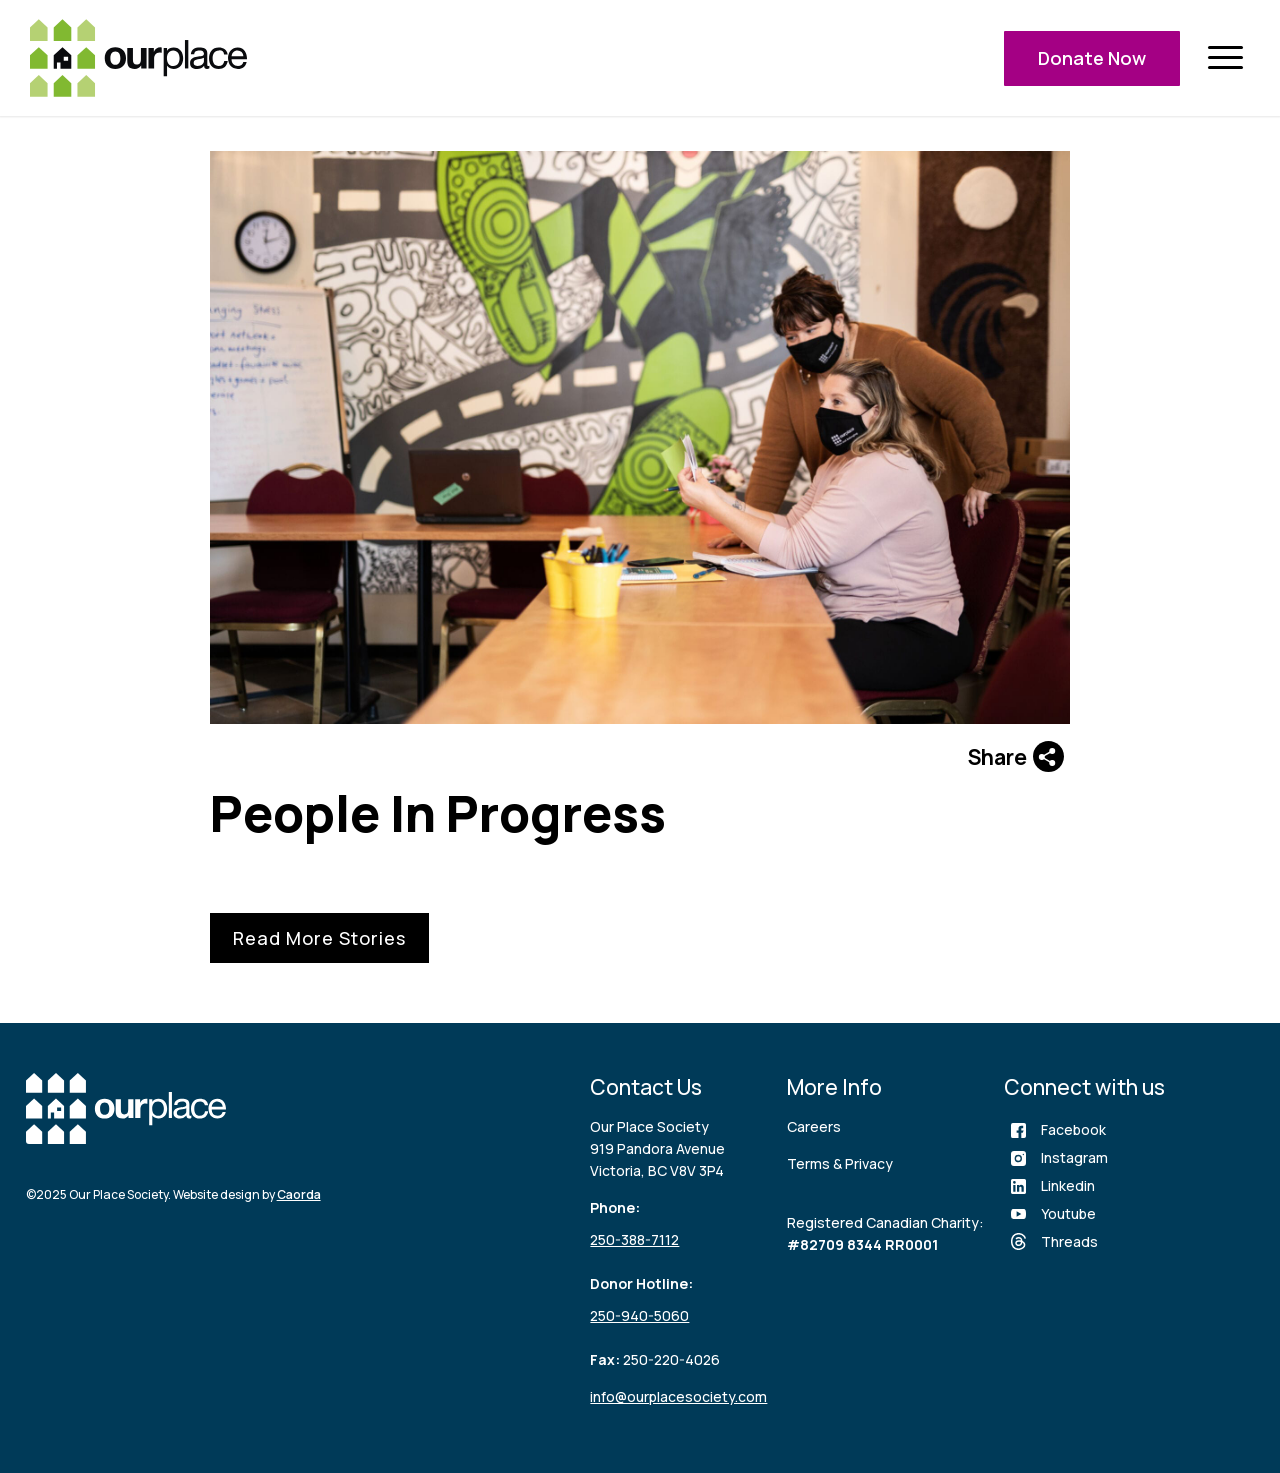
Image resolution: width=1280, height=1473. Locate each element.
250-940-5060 (639, 1315)
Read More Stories (319, 938)
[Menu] (1225, 58)
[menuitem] (1225, 58)
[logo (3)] (138, 58)
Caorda (299, 1194)
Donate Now (1092, 58)
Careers (814, 1126)
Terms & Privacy (840, 1163)
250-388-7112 (634, 1239)
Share (1016, 756)
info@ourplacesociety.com (678, 1396)
